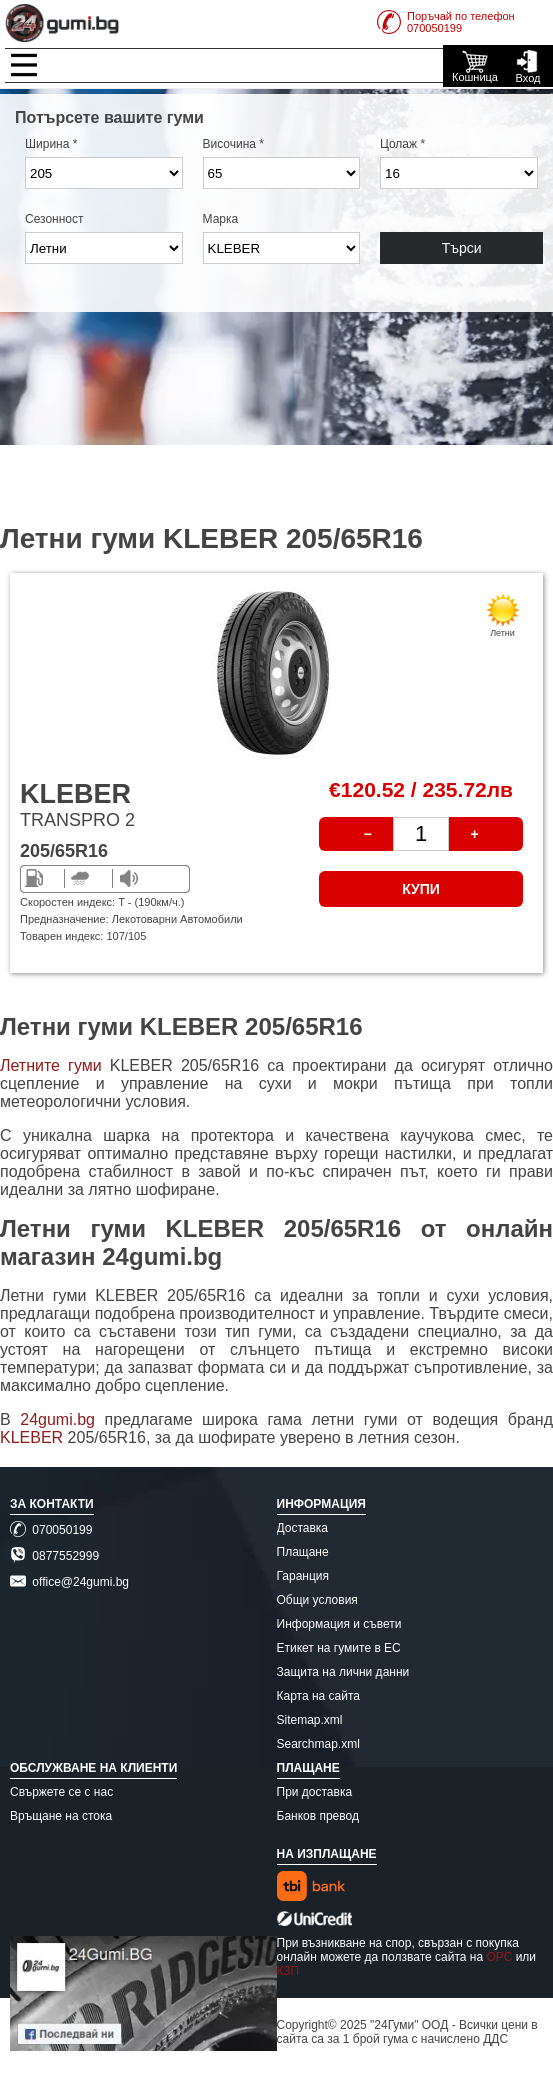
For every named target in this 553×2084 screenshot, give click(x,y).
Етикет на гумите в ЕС (339, 1648)
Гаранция (303, 1576)
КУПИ (421, 889)
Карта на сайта (319, 1696)
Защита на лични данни (343, 1672)
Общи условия (317, 1600)
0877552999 (54, 1556)
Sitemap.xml (310, 1720)
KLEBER (34, 1437)
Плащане (303, 1552)
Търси (462, 248)
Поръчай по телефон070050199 (446, 22)
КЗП (288, 1971)
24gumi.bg (57, 1419)
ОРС (499, 1957)
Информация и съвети (339, 1624)
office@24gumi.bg (69, 1582)
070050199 (51, 1530)
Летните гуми (51, 1065)
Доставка (303, 1528)
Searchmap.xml (318, 1744)
